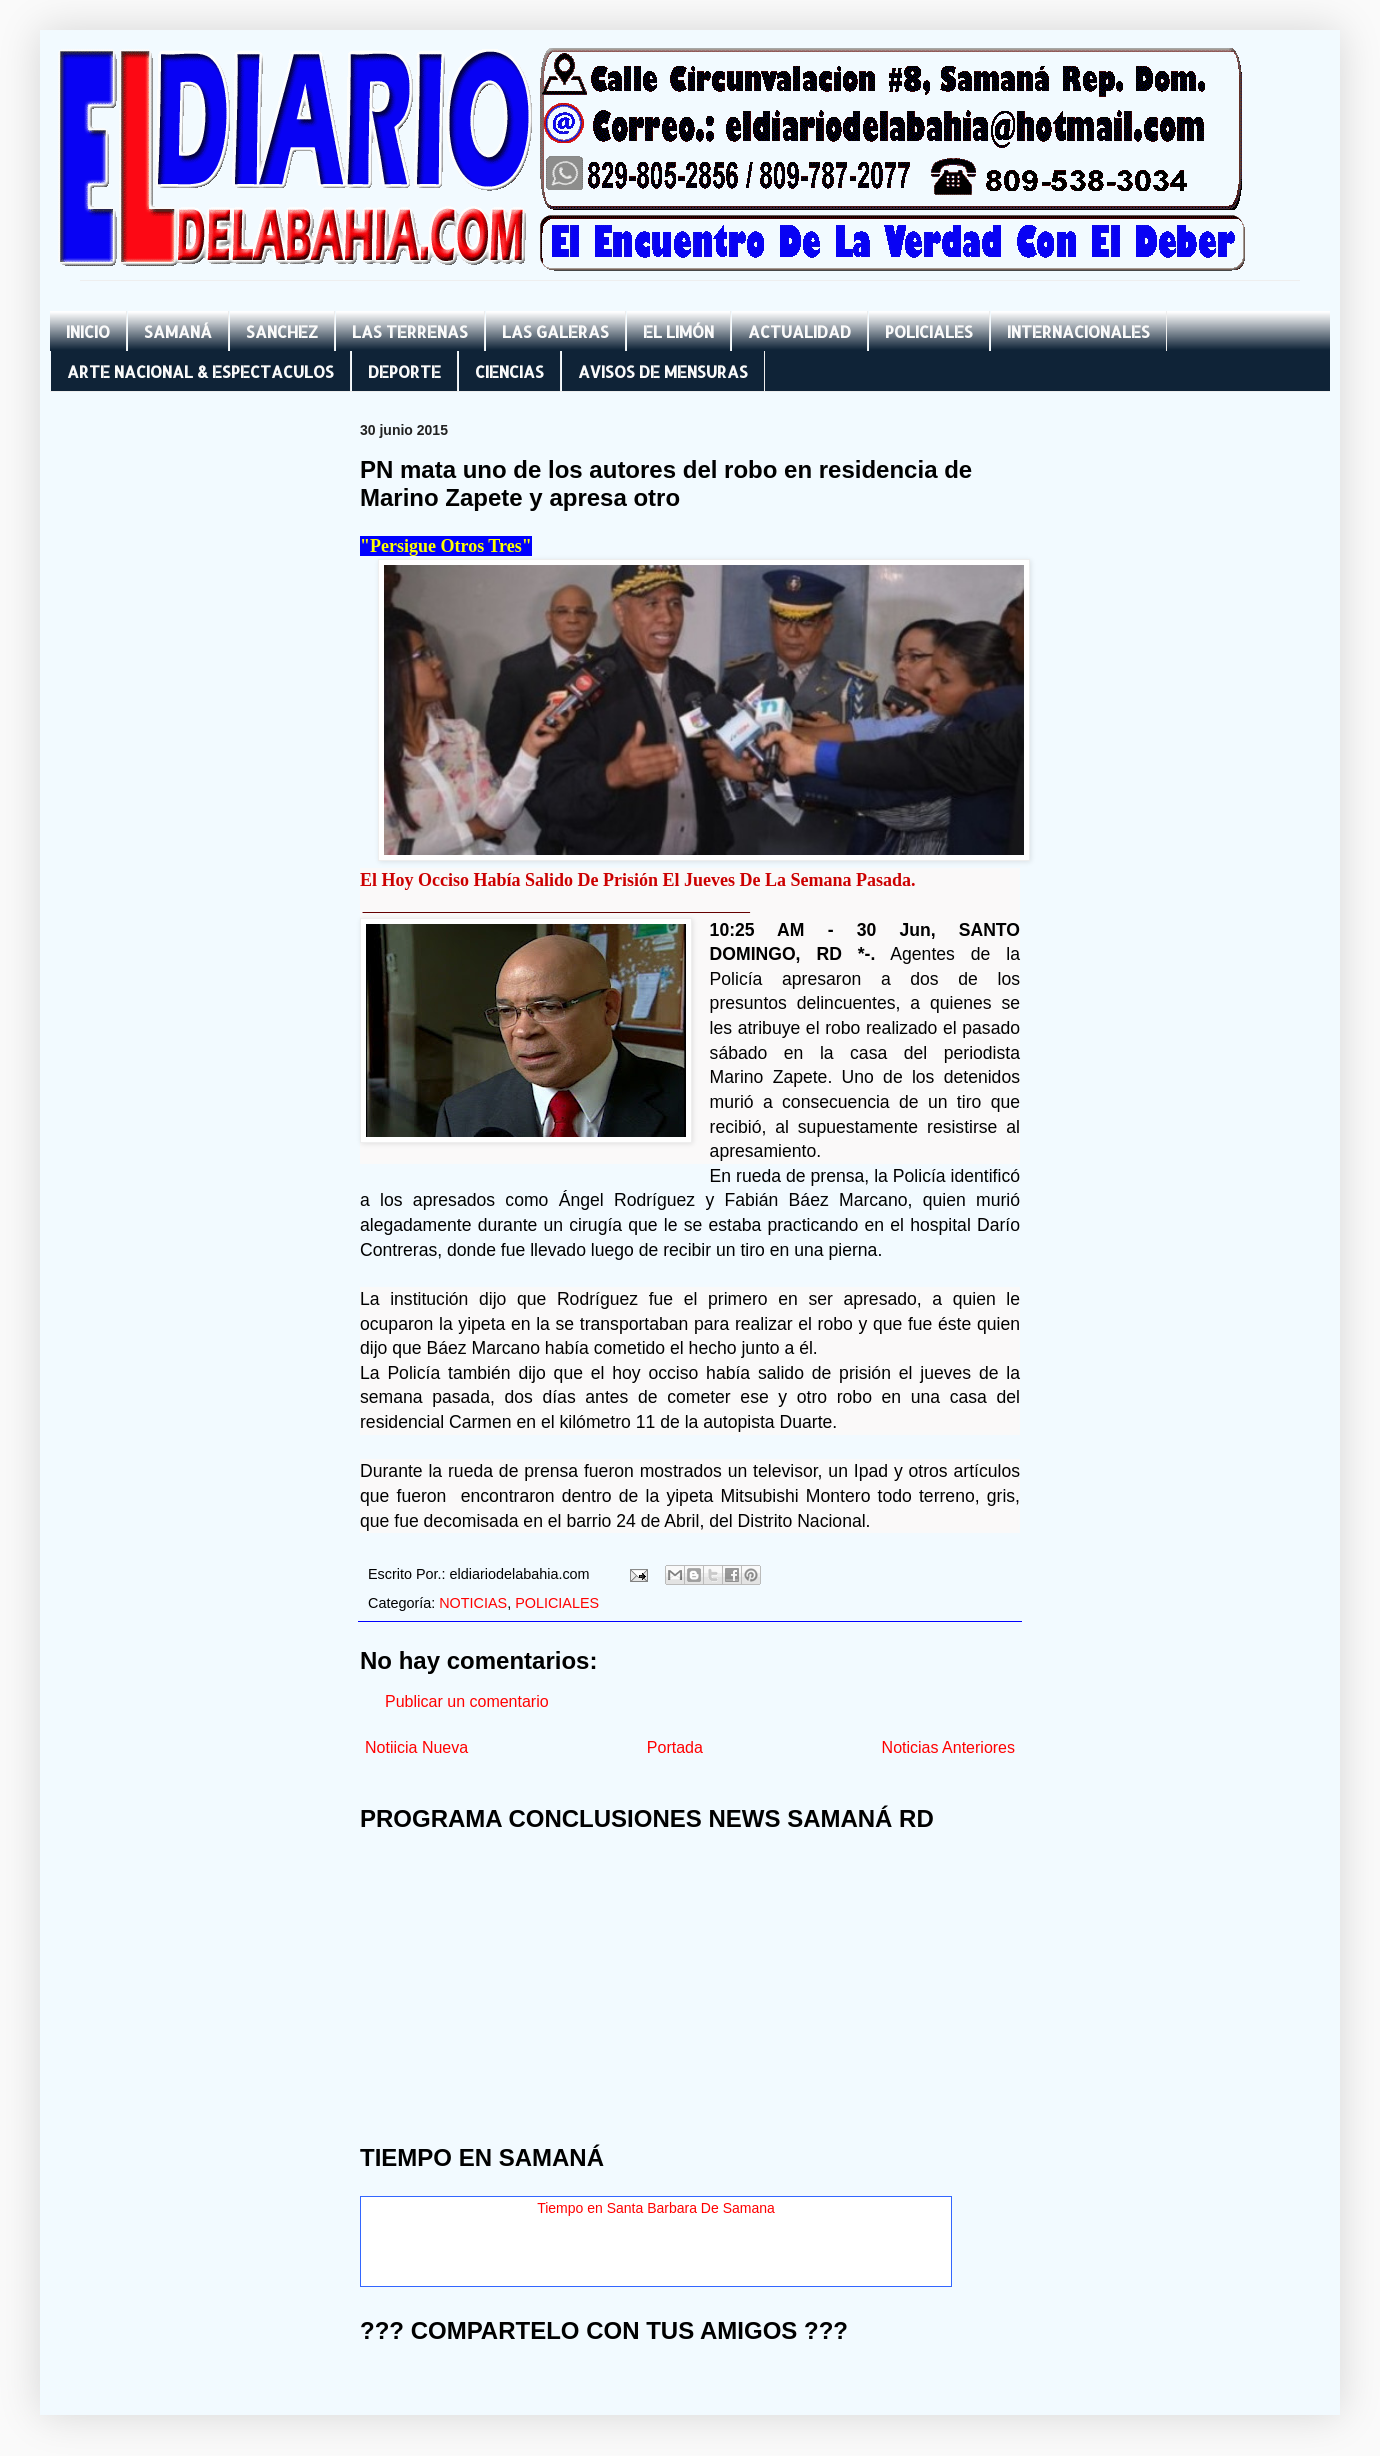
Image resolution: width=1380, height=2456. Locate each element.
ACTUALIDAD (799, 331)
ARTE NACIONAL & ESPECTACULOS (200, 371)
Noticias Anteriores (948, 1747)
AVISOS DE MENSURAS (663, 371)
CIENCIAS (509, 371)
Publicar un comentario (467, 1701)
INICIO (88, 331)
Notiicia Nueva (416, 1747)
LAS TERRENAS (410, 331)
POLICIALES (929, 331)
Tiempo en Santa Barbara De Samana (656, 2208)
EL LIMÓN (678, 331)
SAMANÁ (178, 331)
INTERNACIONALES (1078, 331)
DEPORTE (404, 371)
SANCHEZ (282, 331)
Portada (675, 1747)
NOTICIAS (473, 1603)
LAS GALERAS (555, 331)
